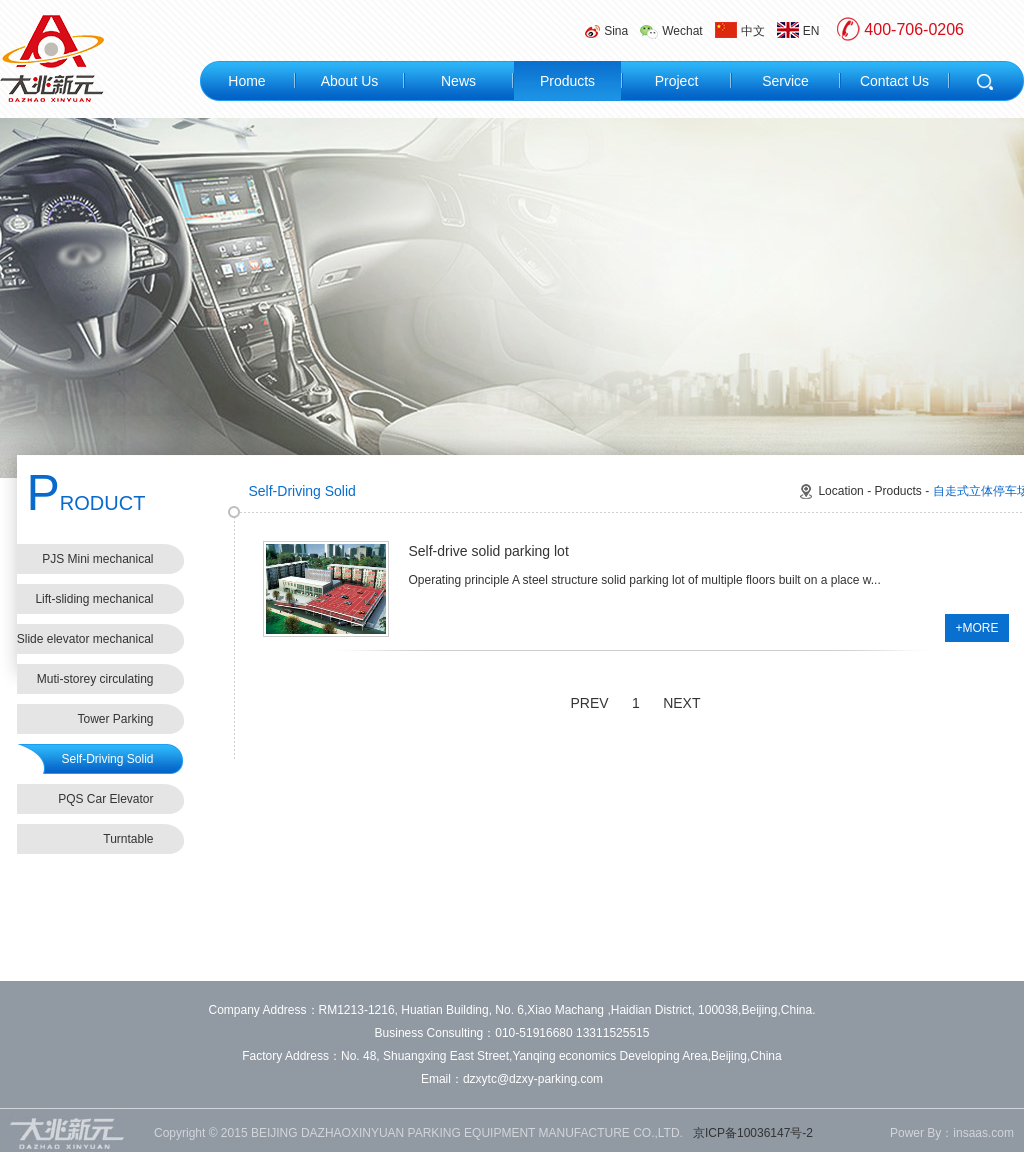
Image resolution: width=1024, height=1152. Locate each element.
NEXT (681, 703)
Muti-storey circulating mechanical (95, 683)
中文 (740, 30)
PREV (590, 703)
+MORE (976, 628)
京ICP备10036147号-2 (753, 1133)
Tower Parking (115, 719)
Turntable (128, 839)
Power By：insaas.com (952, 1133)
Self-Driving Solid (107, 759)
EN (798, 30)
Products (567, 81)
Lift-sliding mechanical (94, 599)
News (458, 81)
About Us (350, 81)
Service (785, 81)
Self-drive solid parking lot (489, 551)
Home (246, 81)
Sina (606, 31)
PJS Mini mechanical (97, 559)
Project (677, 81)
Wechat (671, 31)
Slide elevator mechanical (85, 639)
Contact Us (894, 81)
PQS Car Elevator (105, 799)
